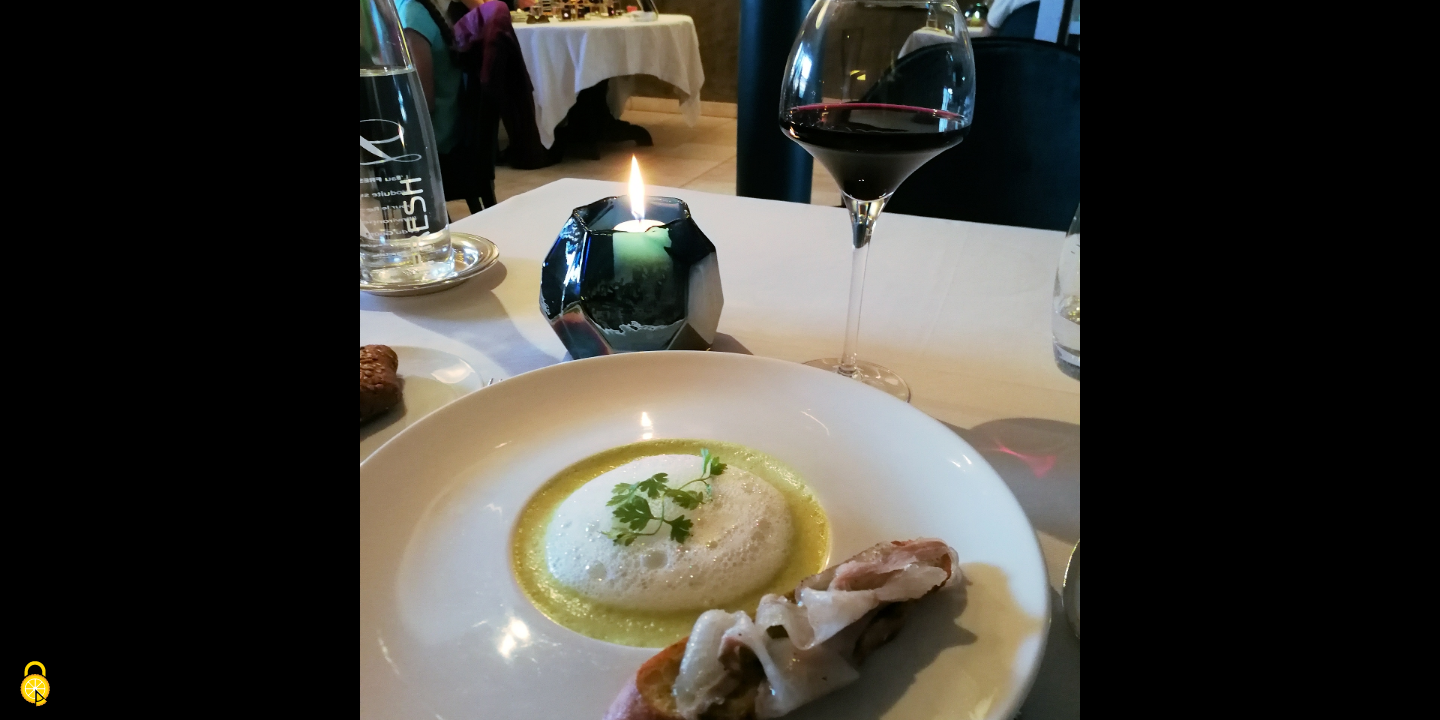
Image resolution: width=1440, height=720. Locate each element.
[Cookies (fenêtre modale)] (35, 685)
